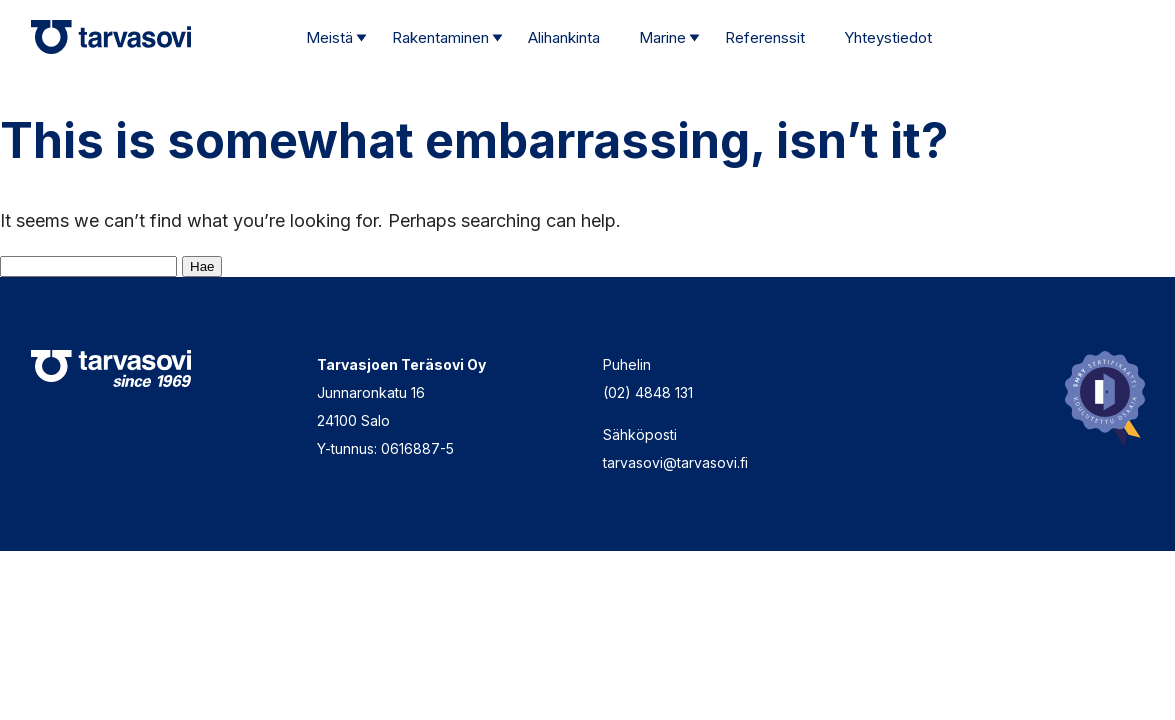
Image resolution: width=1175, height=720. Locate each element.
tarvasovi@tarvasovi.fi (675, 462)
